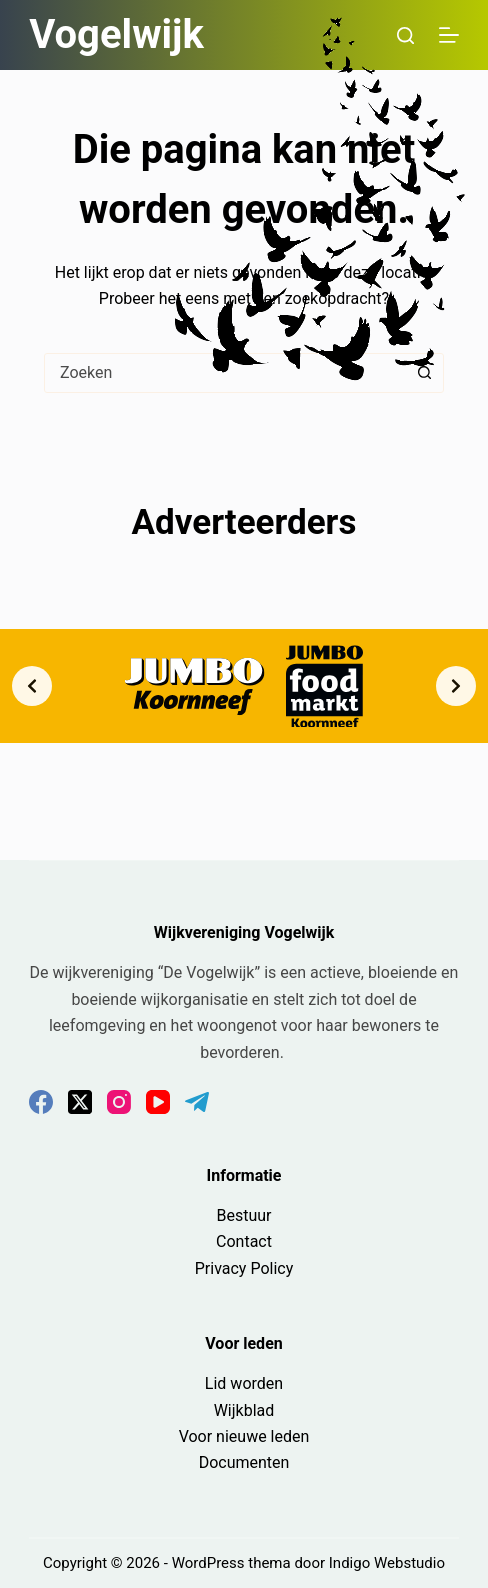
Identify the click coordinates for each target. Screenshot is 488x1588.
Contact (244, 1241)
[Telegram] (197, 1102)
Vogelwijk (116, 34)
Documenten (244, 1462)
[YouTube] (158, 1102)
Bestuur (243, 1215)
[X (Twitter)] (80, 1102)
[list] (244, 685)
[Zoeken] (405, 35)
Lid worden (244, 1383)
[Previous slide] (32, 686)
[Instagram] (119, 1102)
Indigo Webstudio (387, 1563)
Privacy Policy (244, 1268)
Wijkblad (244, 1410)
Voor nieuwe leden (244, 1436)
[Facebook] (41, 1102)
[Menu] (449, 35)
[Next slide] (456, 686)
